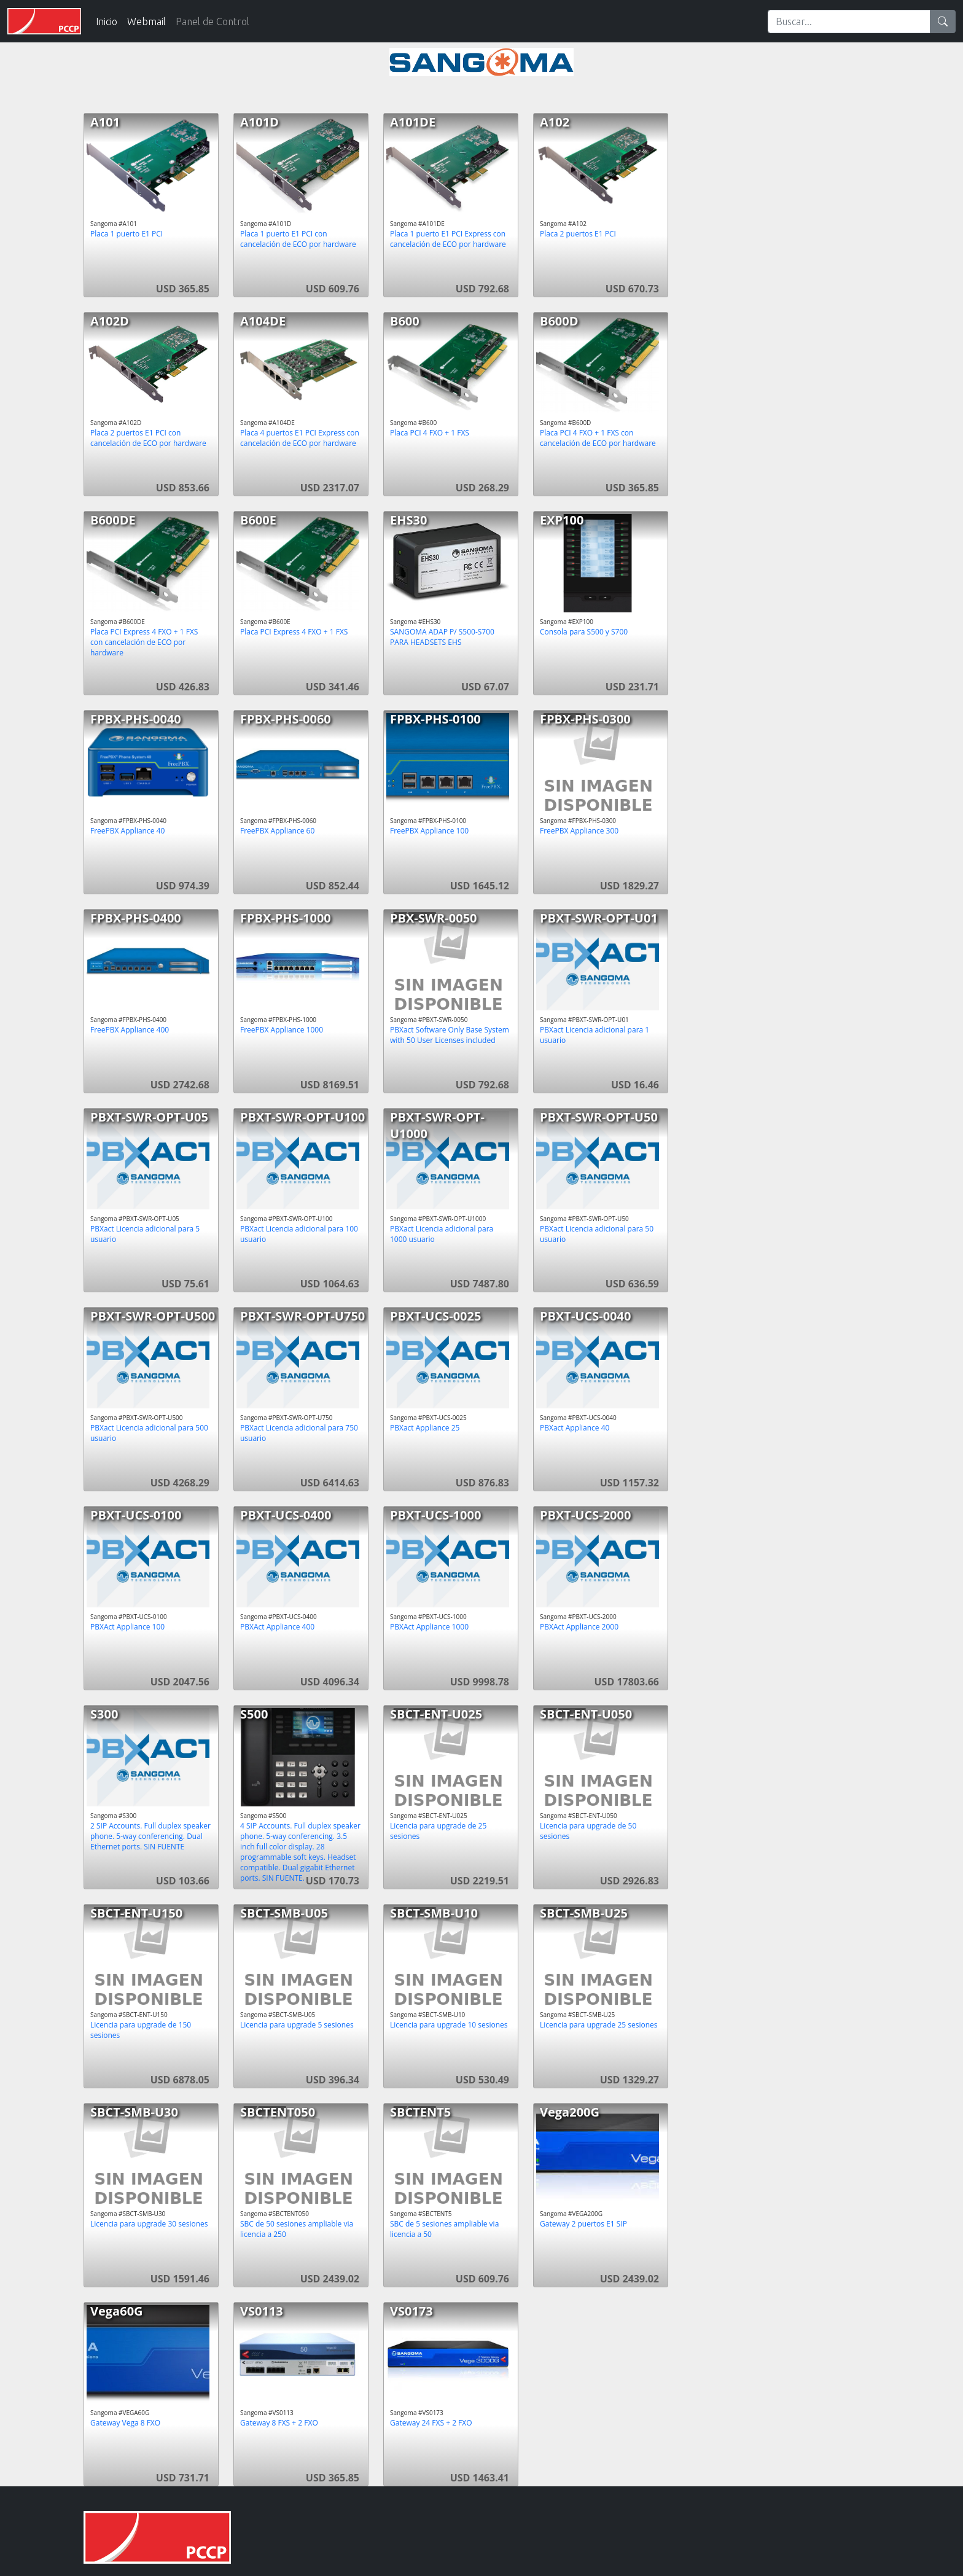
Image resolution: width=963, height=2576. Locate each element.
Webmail (146, 21)
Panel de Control (212, 21)
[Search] (849, 21)
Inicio (106, 21)
